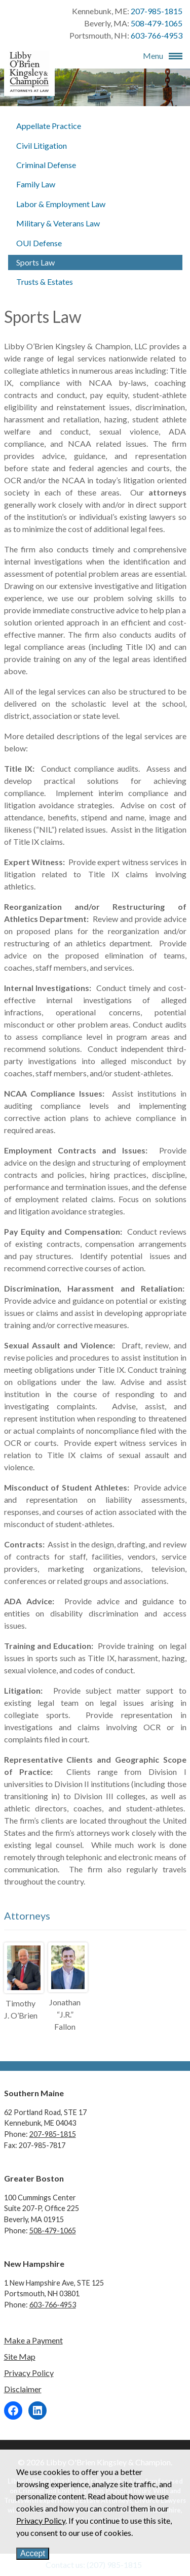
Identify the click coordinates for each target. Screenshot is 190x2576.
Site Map (19, 2356)
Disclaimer (23, 2389)
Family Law (35, 184)
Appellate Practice (48, 125)
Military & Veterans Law (58, 223)
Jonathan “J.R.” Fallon (65, 2014)
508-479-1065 (156, 23)
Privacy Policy (29, 2372)
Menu (153, 55)
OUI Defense (39, 243)
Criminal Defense (46, 165)
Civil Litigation (41, 145)
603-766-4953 (156, 35)
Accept (32, 2553)
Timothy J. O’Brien (20, 2009)
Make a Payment (33, 2340)
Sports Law (35, 262)
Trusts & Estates (44, 281)
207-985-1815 (156, 11)
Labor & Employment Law (60, 204)
